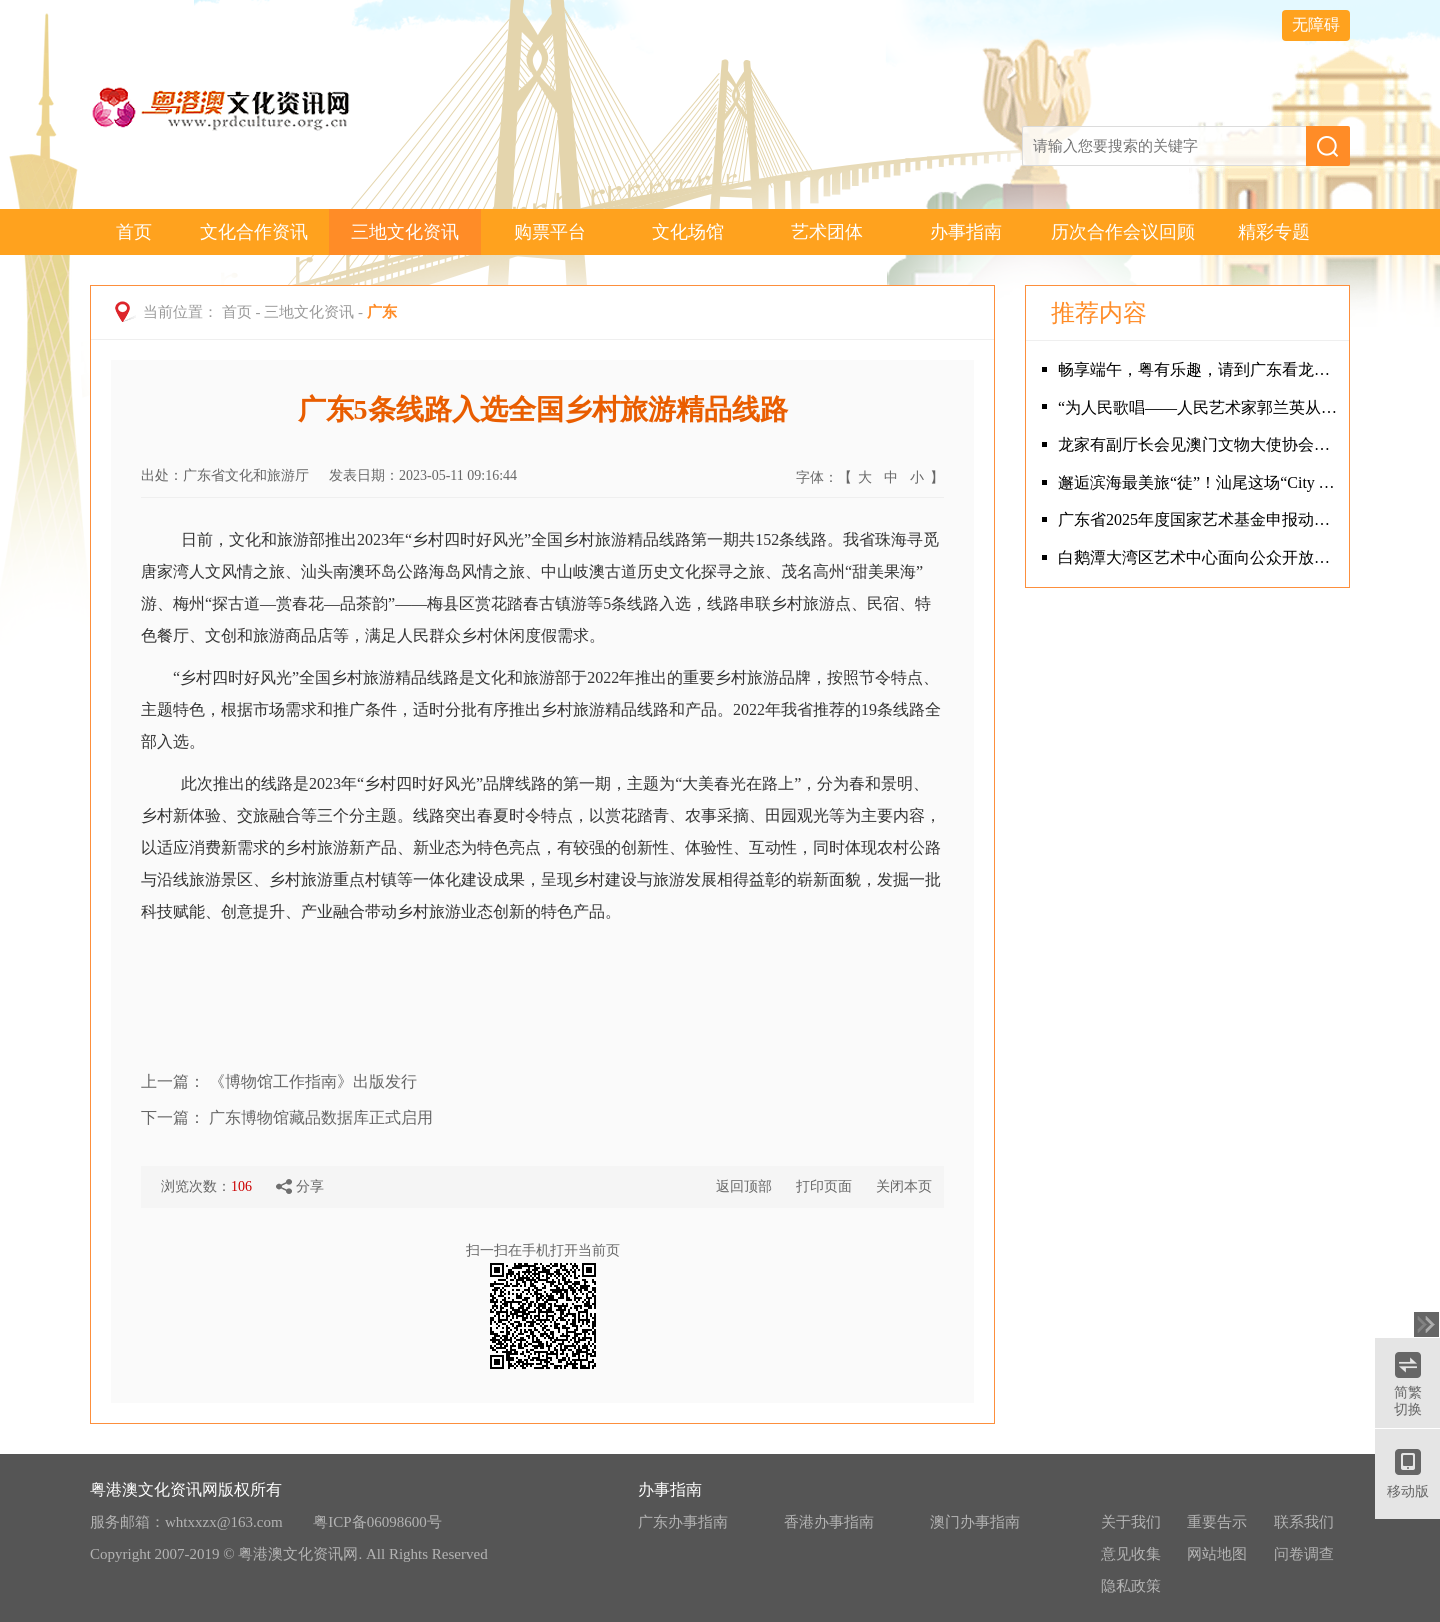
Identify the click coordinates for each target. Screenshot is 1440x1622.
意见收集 (1131, 1554)
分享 (300, 1187)
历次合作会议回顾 (1123, 232)
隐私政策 (1131, 1586)
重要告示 (1217, 1522)
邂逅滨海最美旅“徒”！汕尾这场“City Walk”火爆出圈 (1198, 482)
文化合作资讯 (254, 232)
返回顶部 (744, 1186)
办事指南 (966, 232)
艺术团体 (827, 232)
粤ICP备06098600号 (377, 1522)
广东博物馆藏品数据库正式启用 (321, 1117)
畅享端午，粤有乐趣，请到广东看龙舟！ (1198, 369)
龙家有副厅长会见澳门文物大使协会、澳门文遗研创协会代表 (1198, 444)
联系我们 (1304, 1522)
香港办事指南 (829, 1522)
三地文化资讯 (405, 232)
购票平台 (550, 232)
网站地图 (1217, 1554)
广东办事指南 (683, 1522)
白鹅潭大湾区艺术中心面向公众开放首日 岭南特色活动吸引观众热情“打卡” (1198, 557)
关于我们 (1131, 1522)
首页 (134, 232)
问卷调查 (1304, 1554)
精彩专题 (1274, 232)
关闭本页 (904, 1186)
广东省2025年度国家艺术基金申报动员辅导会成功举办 (1198, 519)
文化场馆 (688, 232)
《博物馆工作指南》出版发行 (313, 1081)
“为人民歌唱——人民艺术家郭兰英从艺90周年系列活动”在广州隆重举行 (1198, 407)
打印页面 (824, 1186)
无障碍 (1316, 24)
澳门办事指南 (975, 1522)
